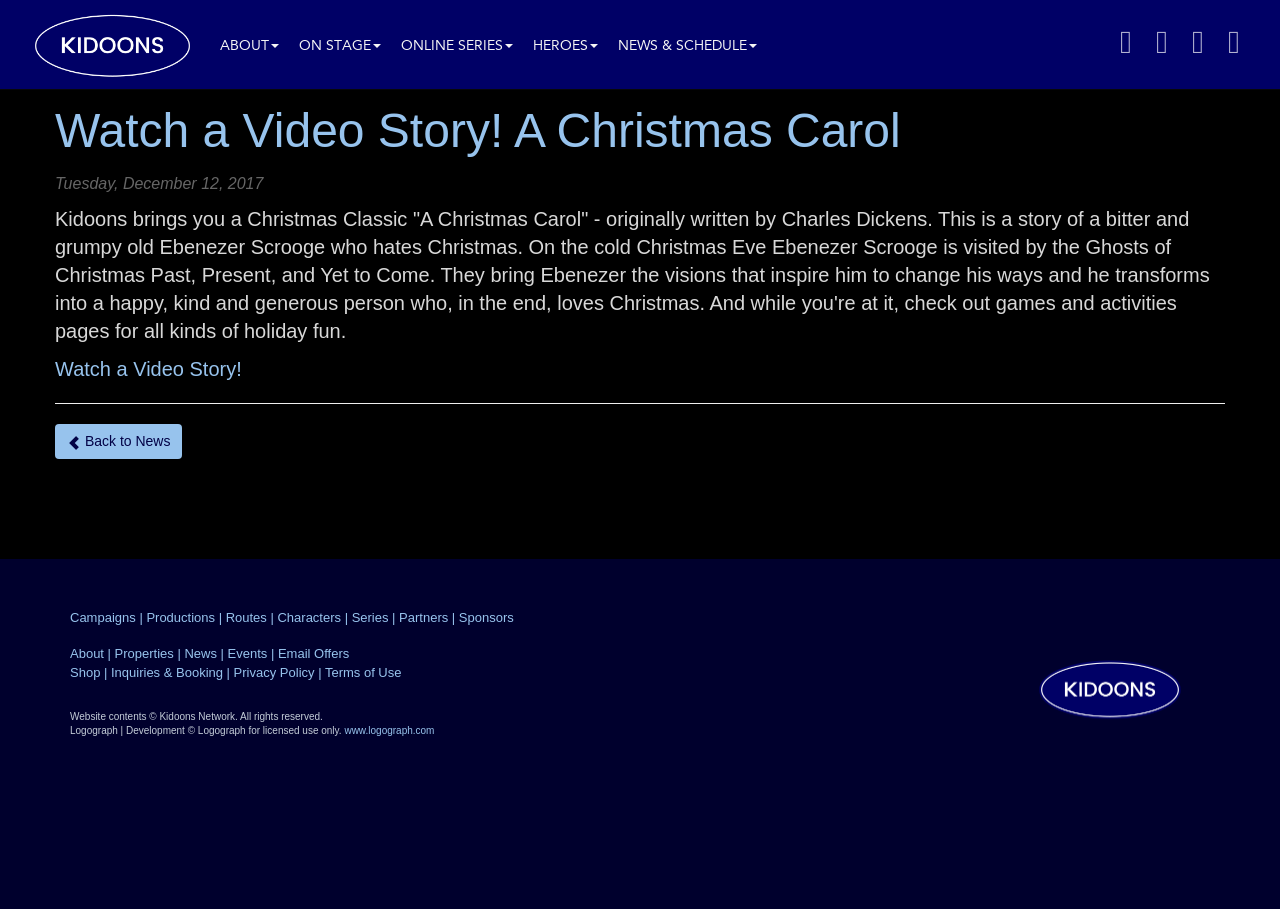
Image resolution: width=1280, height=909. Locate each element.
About (249, 46)
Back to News (118, 441)
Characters (309, 617)
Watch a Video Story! (148, 369)
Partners (423, 617)
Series (370, 617)
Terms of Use (363, 672)
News (200, 653)
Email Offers (313, 653)
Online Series (457, 46)
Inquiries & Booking (167, 672)
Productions (180, 617)
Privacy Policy (274, 672)
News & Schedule (687, 46)
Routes (246, 617)
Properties (144, 653)
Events (248, 653)
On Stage (340, 46)
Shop (85, 672)
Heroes (565, 46)
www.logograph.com (389, 730)
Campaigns (103, 617)
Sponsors (486, 617)
